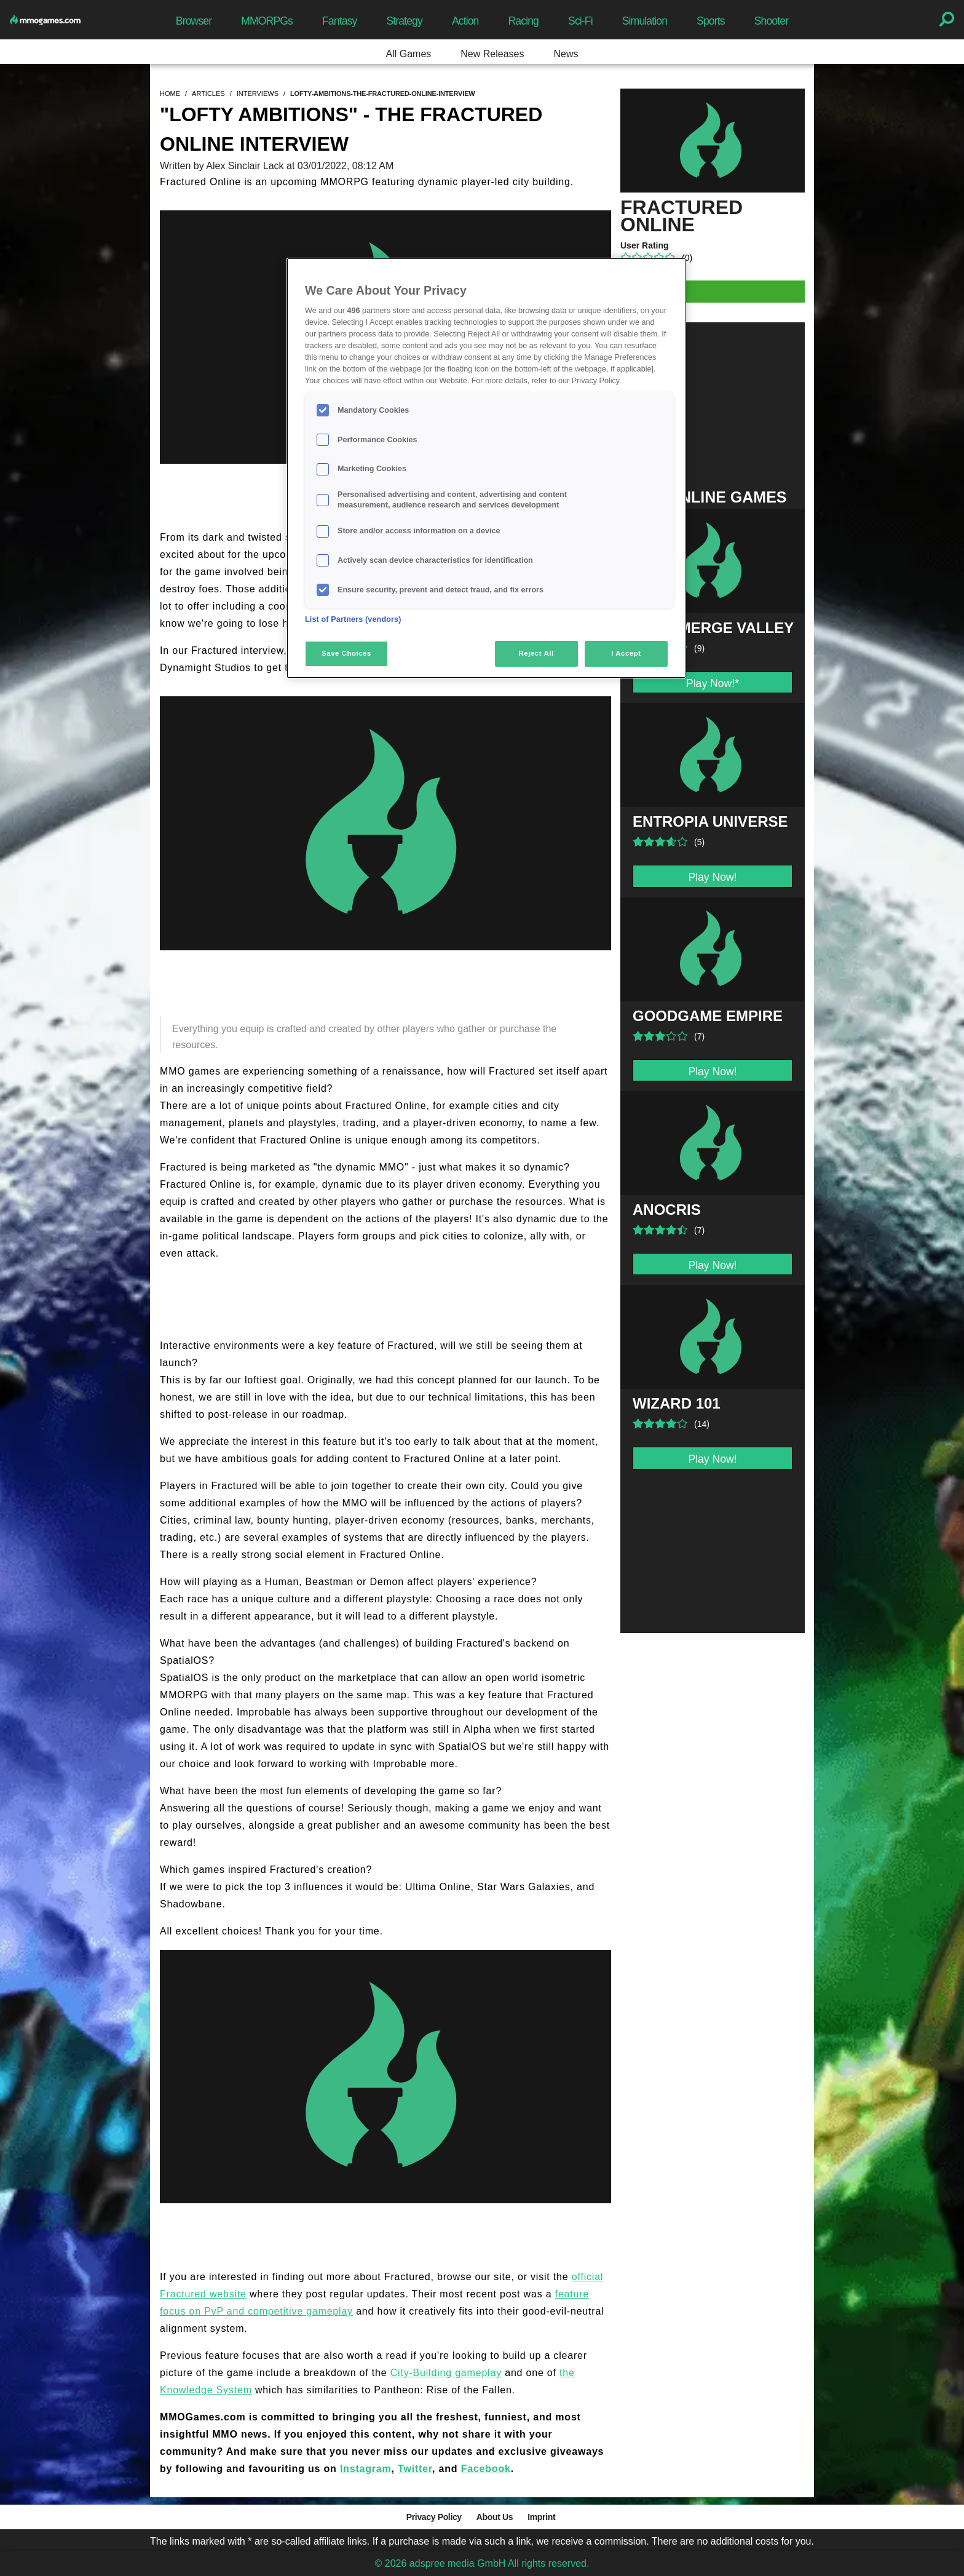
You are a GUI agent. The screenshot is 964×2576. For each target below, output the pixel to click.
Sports (711, 21)
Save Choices (346, 653)
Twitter (415, 2468)
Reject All (536, 653)
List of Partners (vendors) (353, 619)
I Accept (626, 653)
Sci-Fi (580, 21)
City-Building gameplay (446, 2372)
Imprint (541, 2517)
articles (208, 93)
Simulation (644, 21)
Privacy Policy (434, 2517)
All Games (409, 54)
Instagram (366, 2468)
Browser (193, 21)
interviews (258, 93)
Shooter (771, 21)
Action (465, 21)
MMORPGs (267, 21)
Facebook (486, 2468)
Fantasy (339, 21)
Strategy (404, 21)
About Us (494, 2517)
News (565, 54)
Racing (523, 21)
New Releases (492, 54)
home (170, 93)
